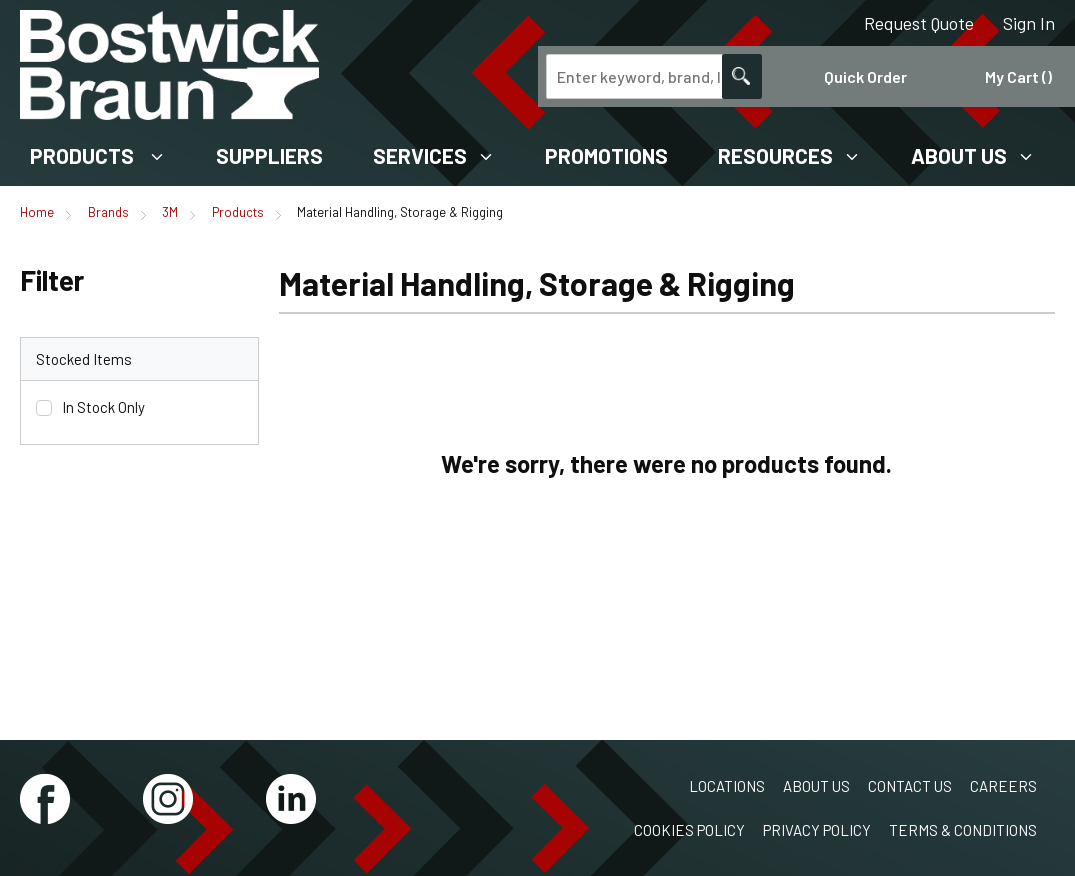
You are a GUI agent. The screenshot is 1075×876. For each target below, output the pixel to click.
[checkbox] (44, 408)
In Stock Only (103, 407)
